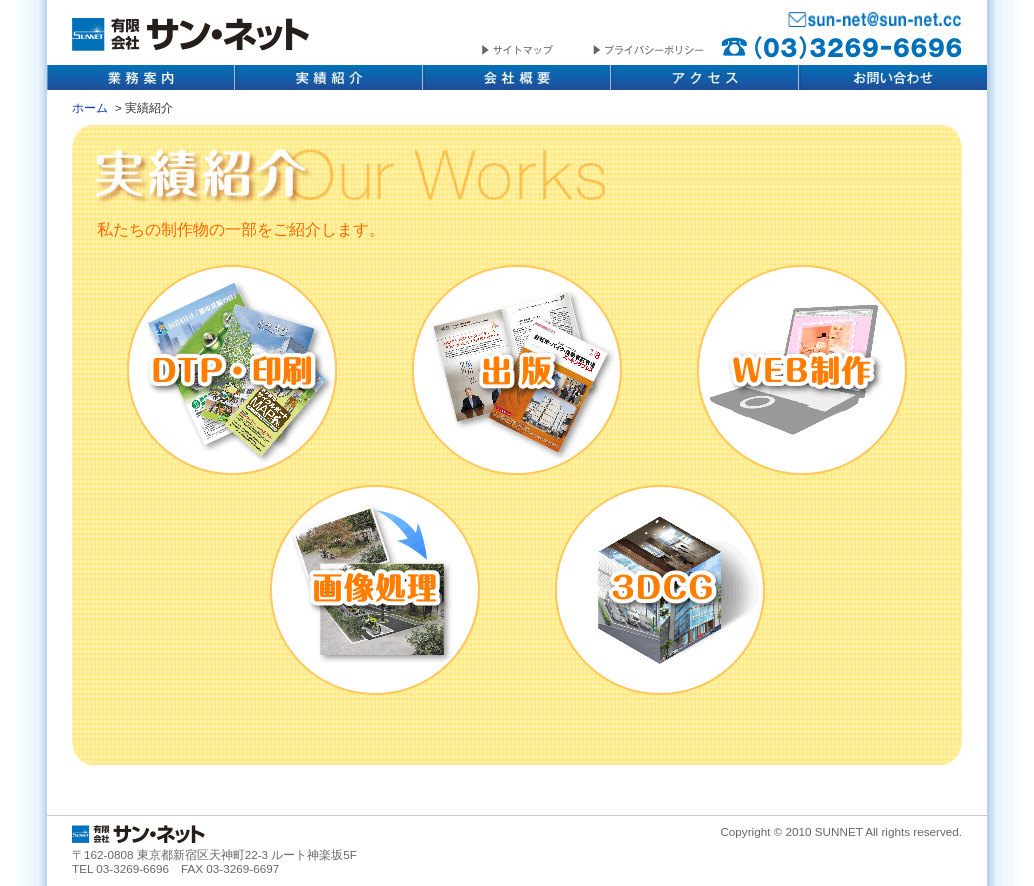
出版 (517, 370)
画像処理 (375, 590)
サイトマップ (537, 51)
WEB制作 (802, 370)
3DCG (660, 590)
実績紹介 (329, 77)
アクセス (705, 77)
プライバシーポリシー (648, 51)
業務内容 (141, 77)
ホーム (90, 107)
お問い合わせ (893, 77)
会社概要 (517, 77)
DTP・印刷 (232, 370)
